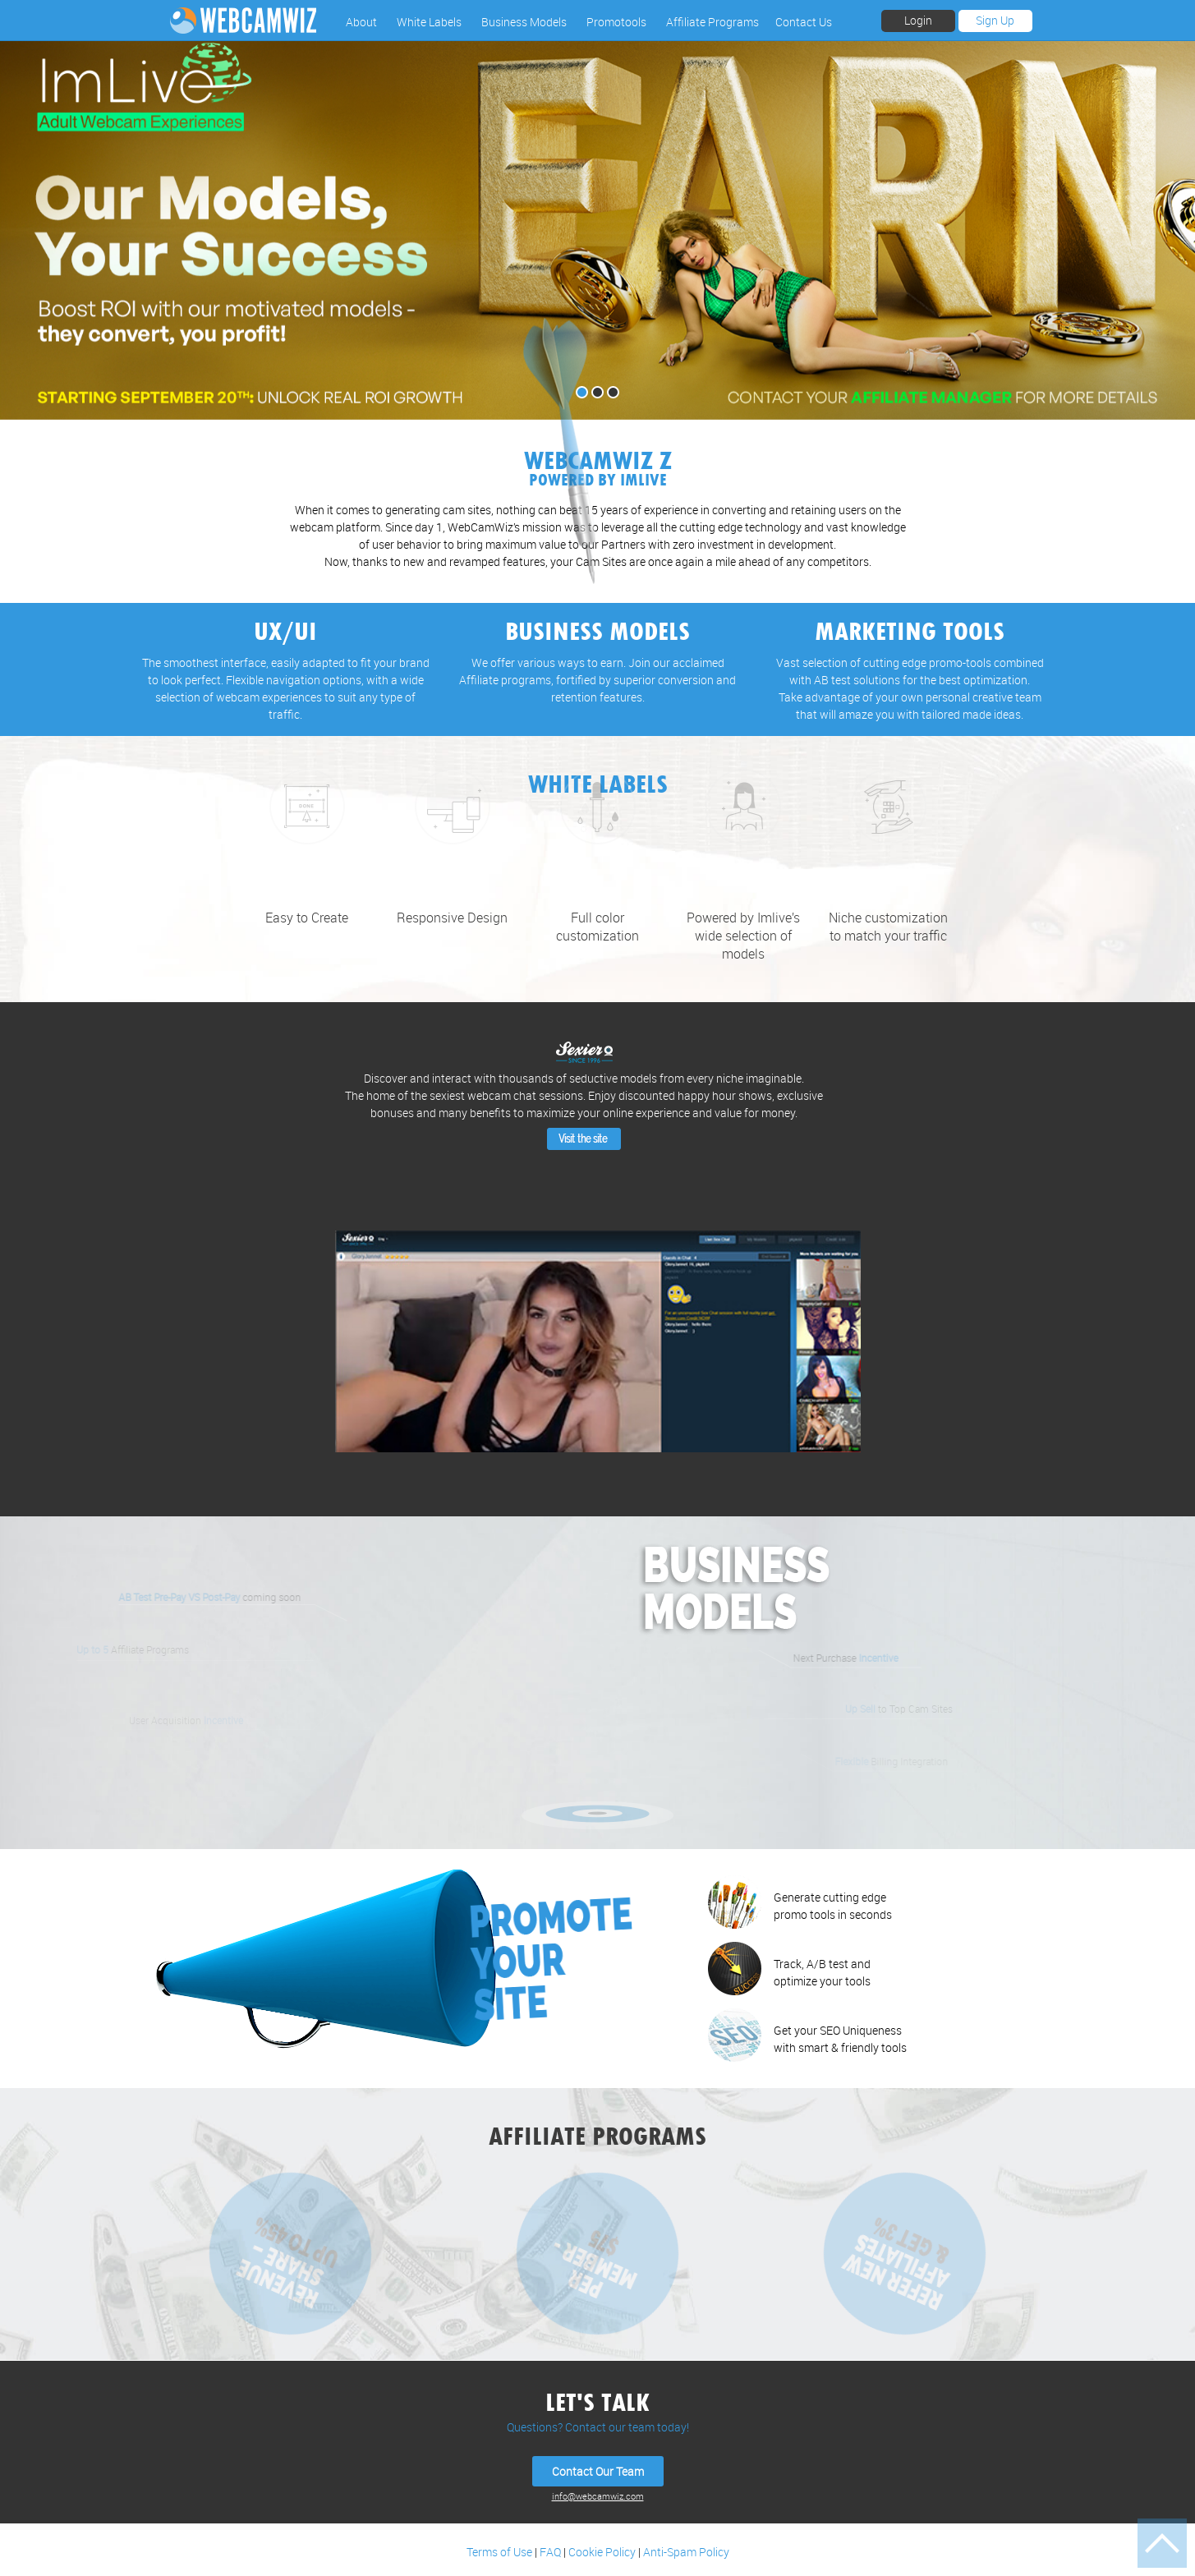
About (361, 22)
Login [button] (918, 20)
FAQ (550, 2552)
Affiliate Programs (712, 22)
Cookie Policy (602, 2552)
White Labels (429, 22)
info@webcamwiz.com (598, 2496)
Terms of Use (499, 2552)
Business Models (524, 22)
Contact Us (803, 22)
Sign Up (995, 20)
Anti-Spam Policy (686, 2552)
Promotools (616, 22)
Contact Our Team (598, 2471)
